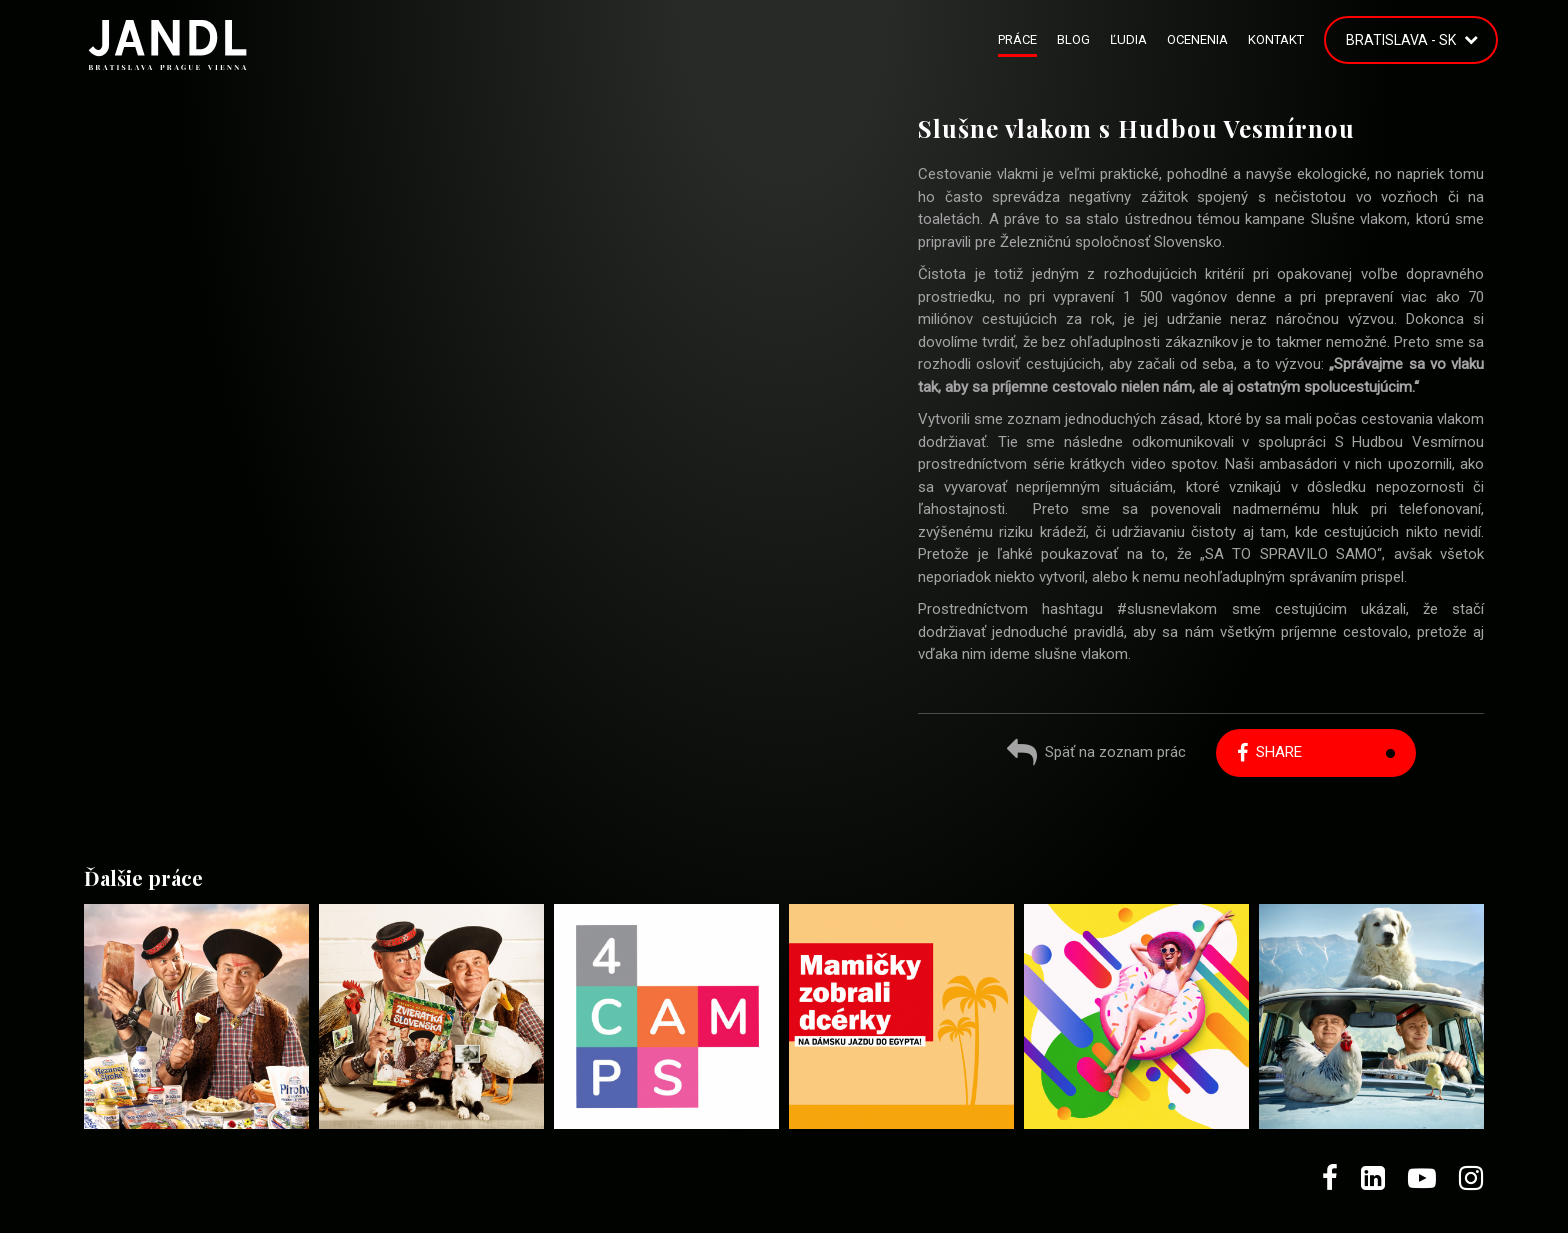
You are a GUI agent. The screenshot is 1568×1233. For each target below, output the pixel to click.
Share (1269, 752)
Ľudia (1128, 39)
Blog (1073, 39)
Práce (1017, 39)
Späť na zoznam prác (1096, 754)
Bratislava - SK (1401, 40)
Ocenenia (1197, 39)
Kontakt (1276, 39)
